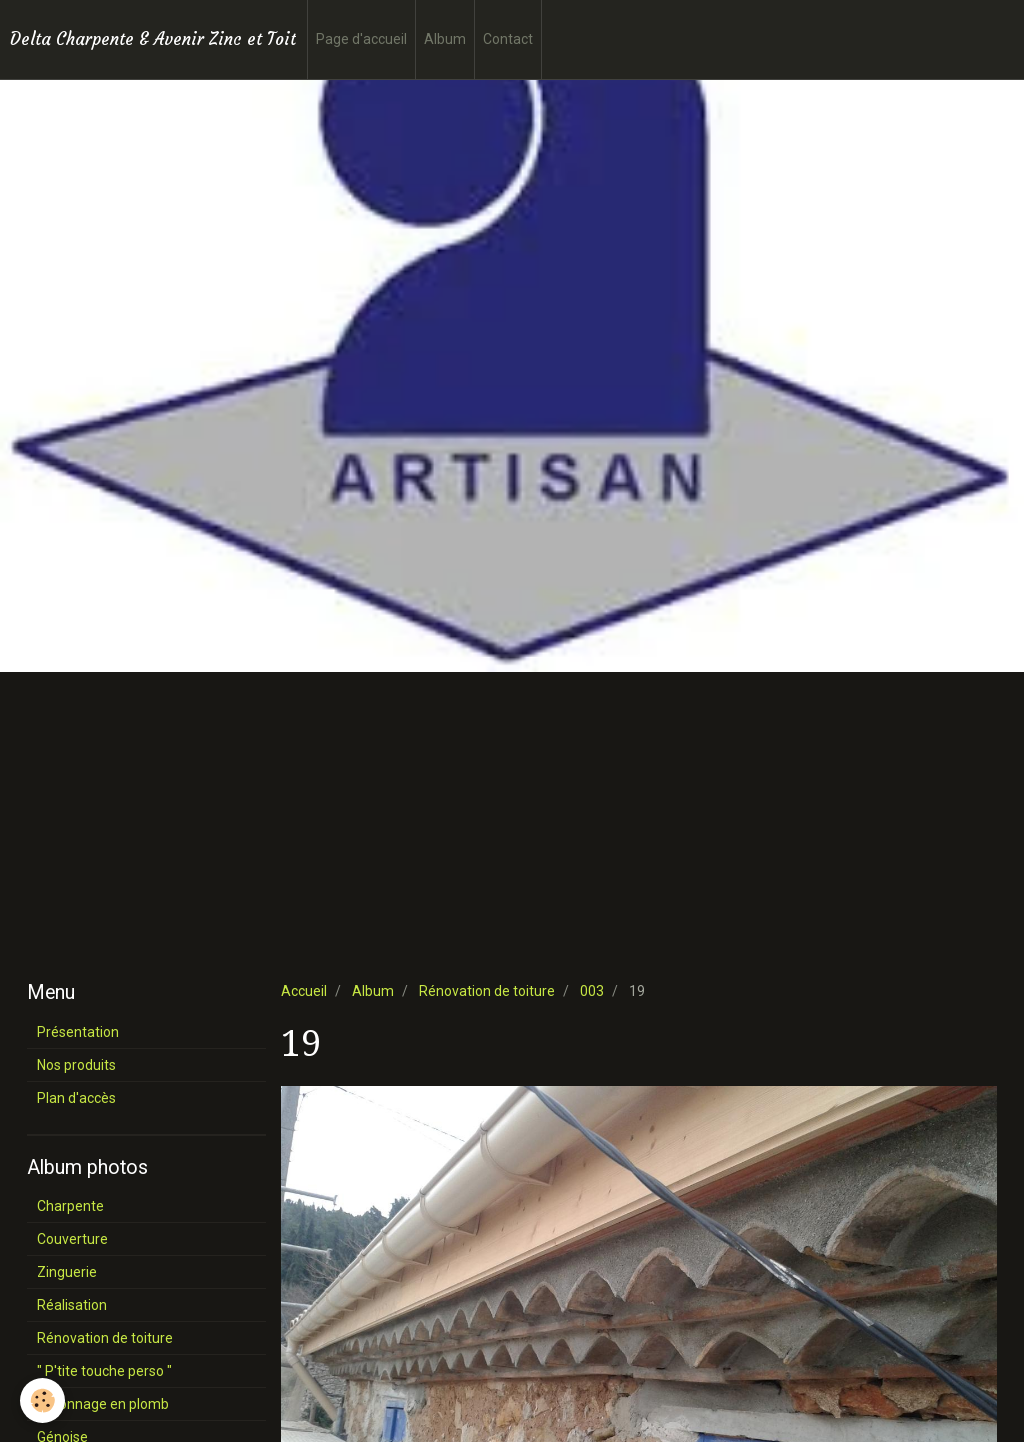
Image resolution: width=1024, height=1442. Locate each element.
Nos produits (76, 1065)
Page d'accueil (361, 39)
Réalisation (72, 1305)
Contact (508, 39)
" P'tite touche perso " (104, 1371)
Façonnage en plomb (103, 1404)
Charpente (70, 1206)
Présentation (78, 1032)
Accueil (304, 991)
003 (592, 991)
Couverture (72, 1239)
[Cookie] (42, 1400)
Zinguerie (67, 1272)
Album (445, 39)
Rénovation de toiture (487, 991)
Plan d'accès (76, 1098)
